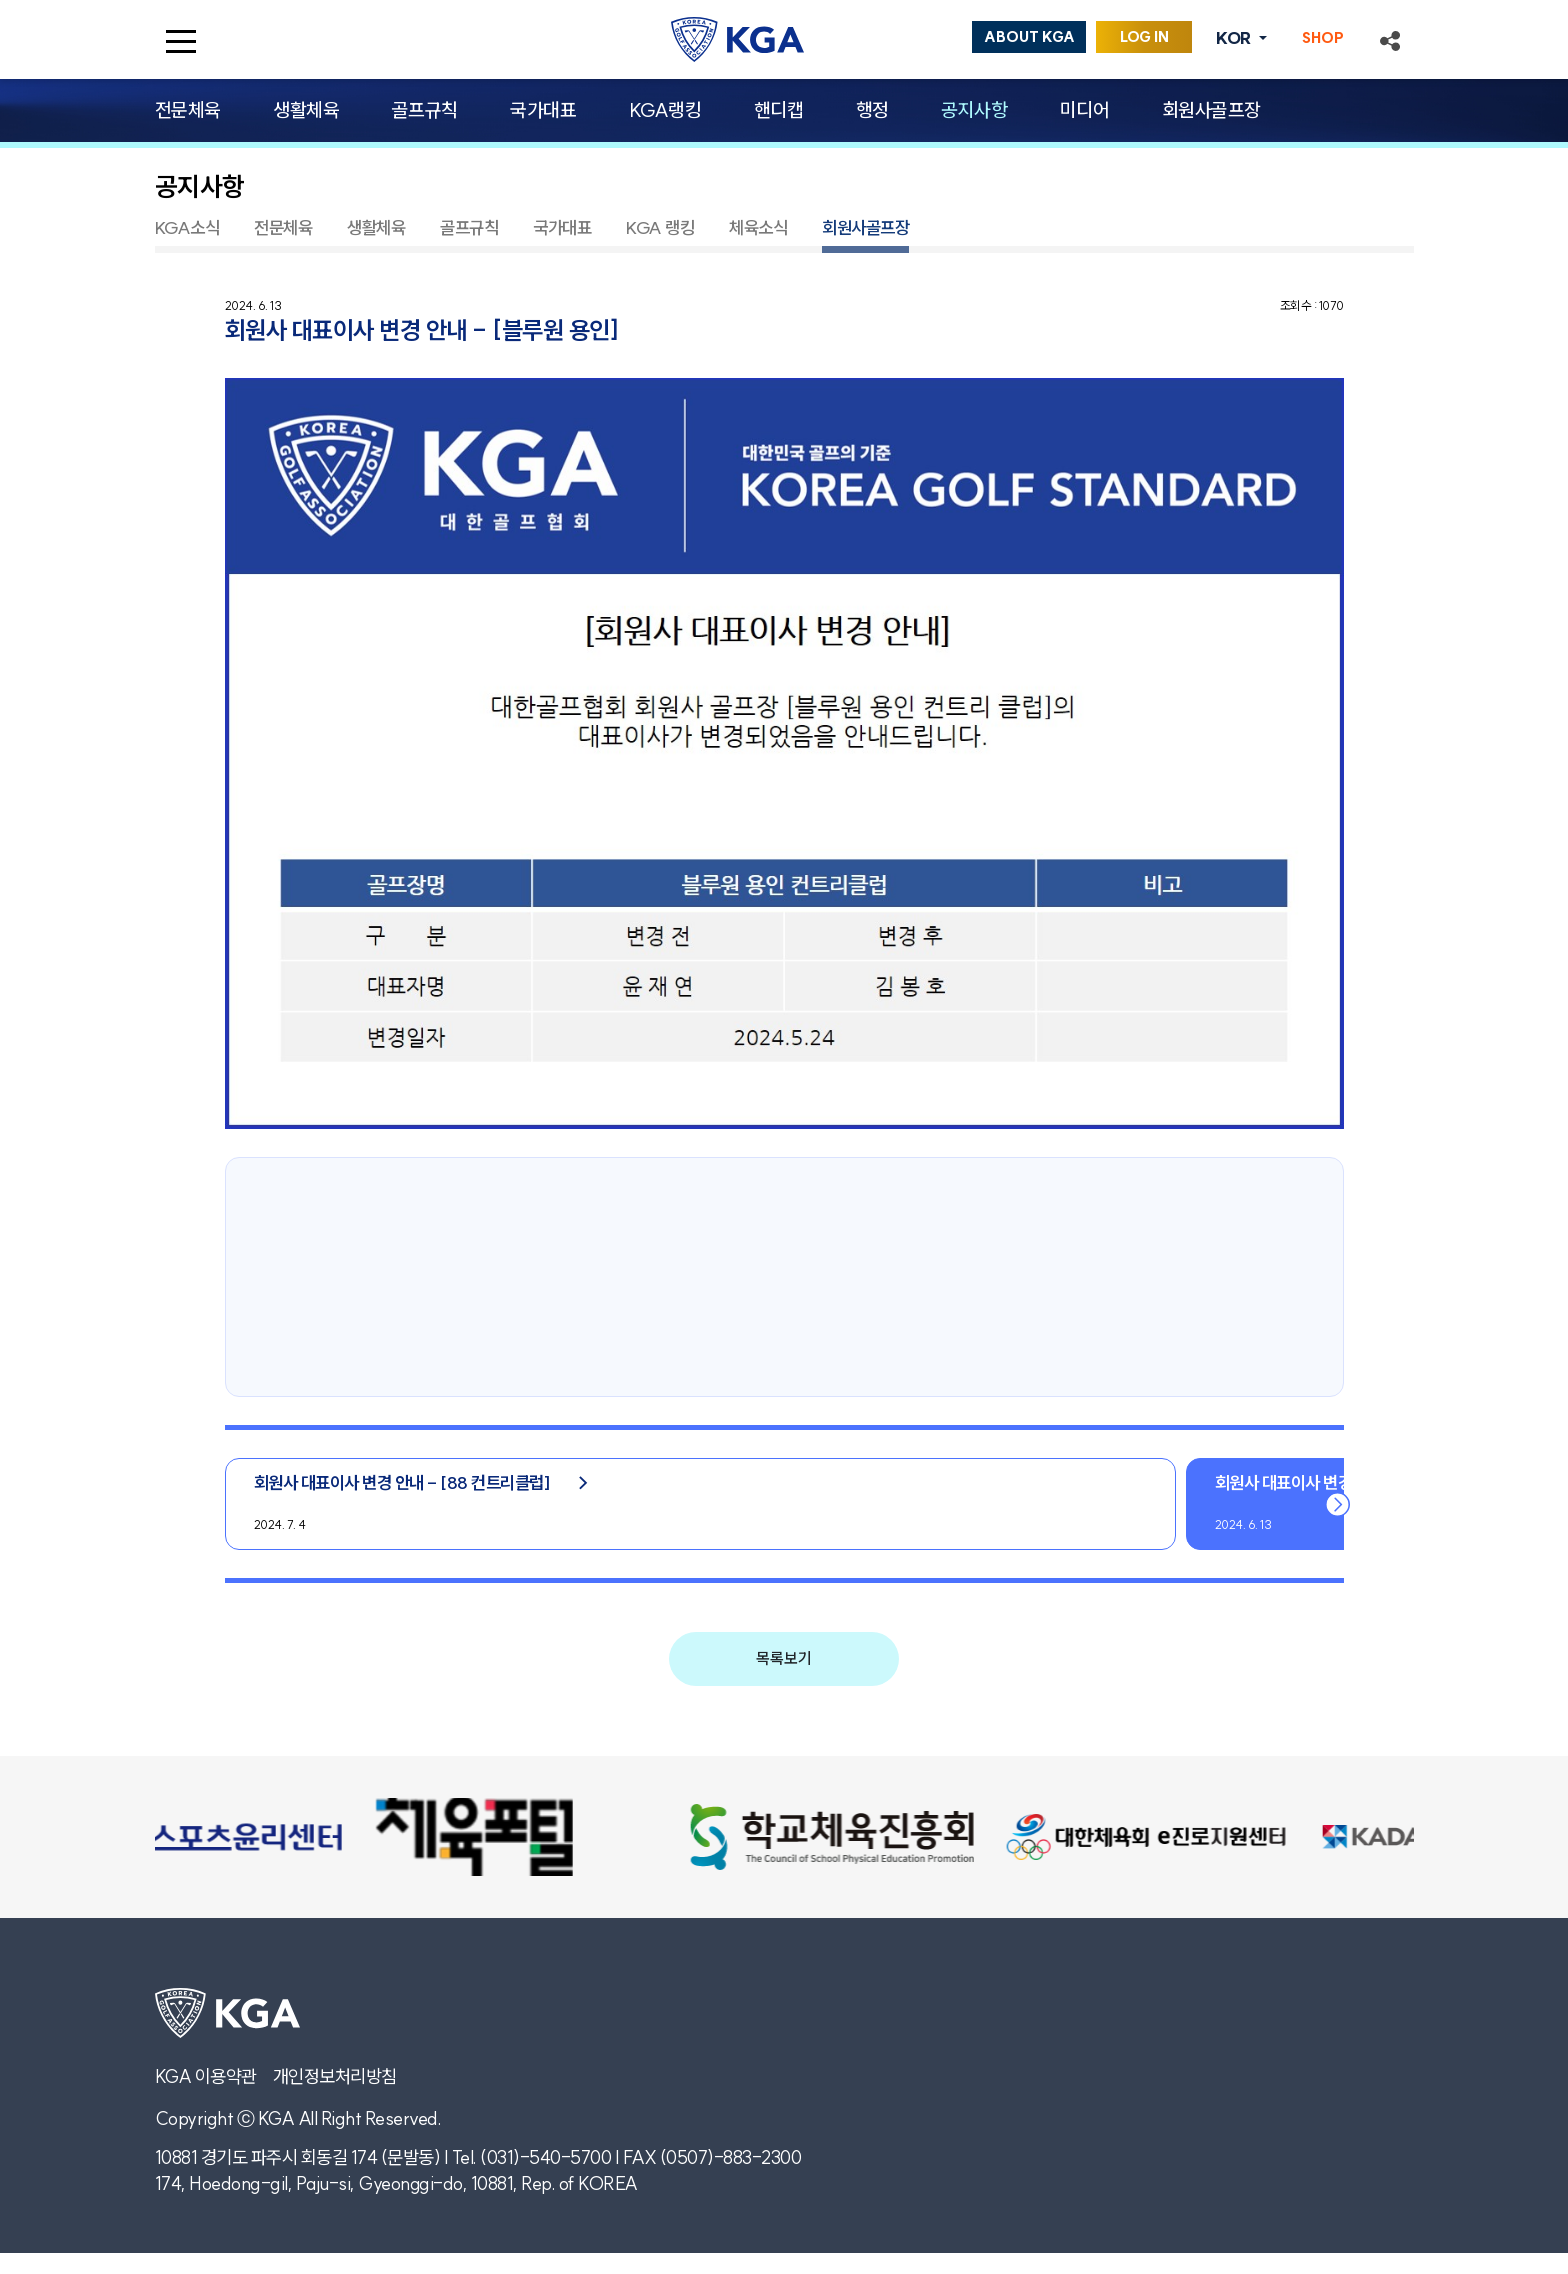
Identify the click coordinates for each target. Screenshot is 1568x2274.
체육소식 (758, 228)
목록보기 (784, 1658)
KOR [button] (1235, 38)
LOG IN (1144, 37)
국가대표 (543, 110)
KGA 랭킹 (660, 228)
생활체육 (306, 110)
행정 (872, 110)
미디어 (1085, 110)
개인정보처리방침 (335, 2076)
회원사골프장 (1211, 110)
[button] (1390, 39)
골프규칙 (425, 110)
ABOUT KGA (1029, 37)
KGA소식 (187, 228)
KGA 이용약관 (206, 2076)
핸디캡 (779, 110)
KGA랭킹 (665, 110)
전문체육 (188, 110)
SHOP (1323, 38)
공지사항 (974, 110)
